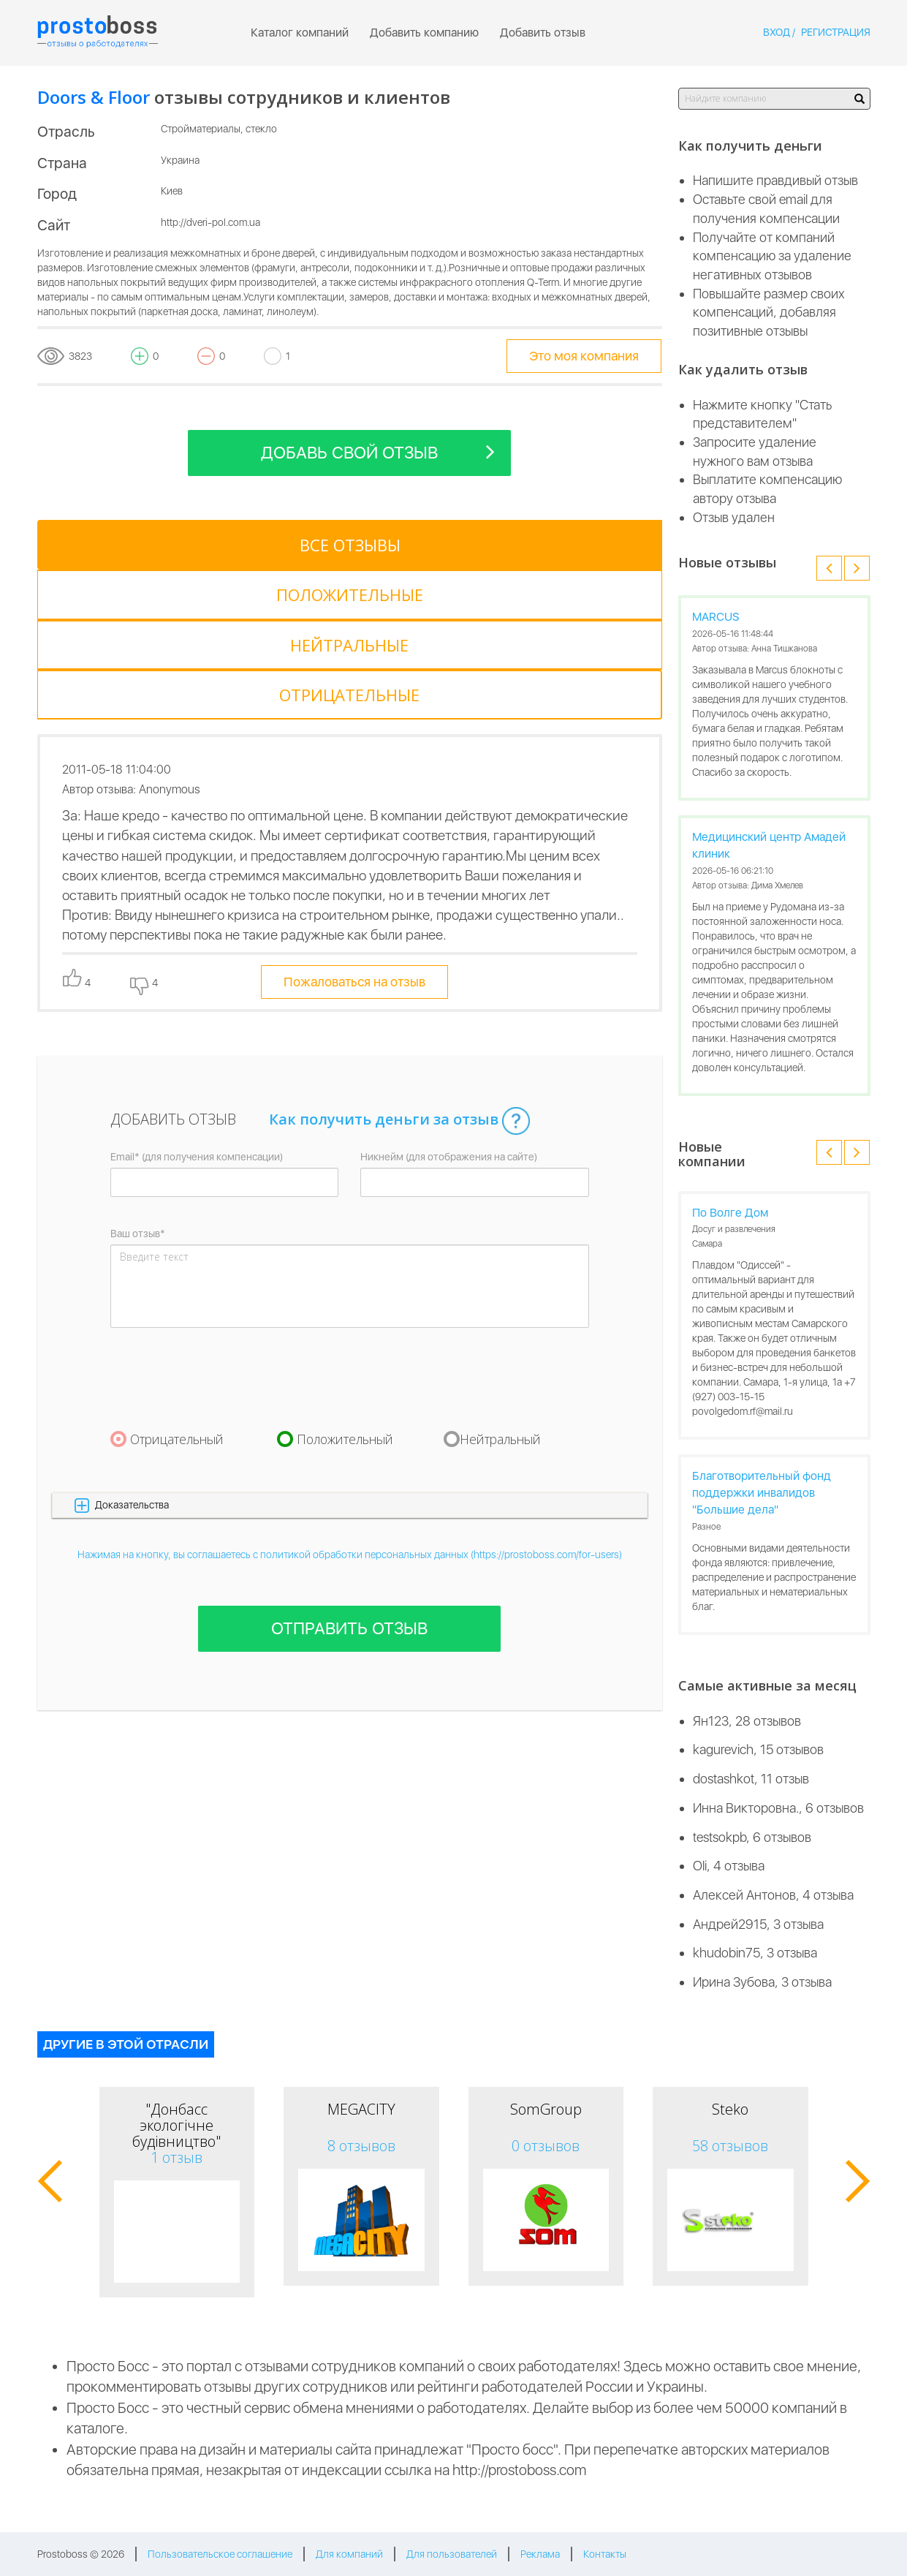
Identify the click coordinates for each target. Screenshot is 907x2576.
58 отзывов (730, 2146)
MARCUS (716, 617)
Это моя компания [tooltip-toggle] (584, 355)
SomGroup (546, 2109)
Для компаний (349, 2554)
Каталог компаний (300, 32)
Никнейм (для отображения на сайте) (448, 1007)
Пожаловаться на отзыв (354, 832)
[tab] (102, 545)
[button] (350, 1355)
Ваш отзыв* (137, 1083)
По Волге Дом (730, 1213)
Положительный (345, 1289)
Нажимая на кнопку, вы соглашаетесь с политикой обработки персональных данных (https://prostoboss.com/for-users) (349, 1404)
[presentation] (221, 1228)
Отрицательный (177, 1289)
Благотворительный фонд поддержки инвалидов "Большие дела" (761, 1492)
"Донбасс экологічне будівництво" (176, 2125)
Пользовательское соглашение (220, 2554)
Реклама (540, 2554)
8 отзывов (361, 2146)
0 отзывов (546, 2146)
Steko (730, 2109)
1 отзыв (176, 2157)
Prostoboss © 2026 (80, 2554)
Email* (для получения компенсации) (196, 1007)
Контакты (604, 2554)
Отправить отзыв (349, 1478)
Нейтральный (500, 1289)
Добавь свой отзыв (378, 451)
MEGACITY (361, 2109)
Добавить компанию (424, 32)
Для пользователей (451, 2554)
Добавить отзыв (542, 32)
